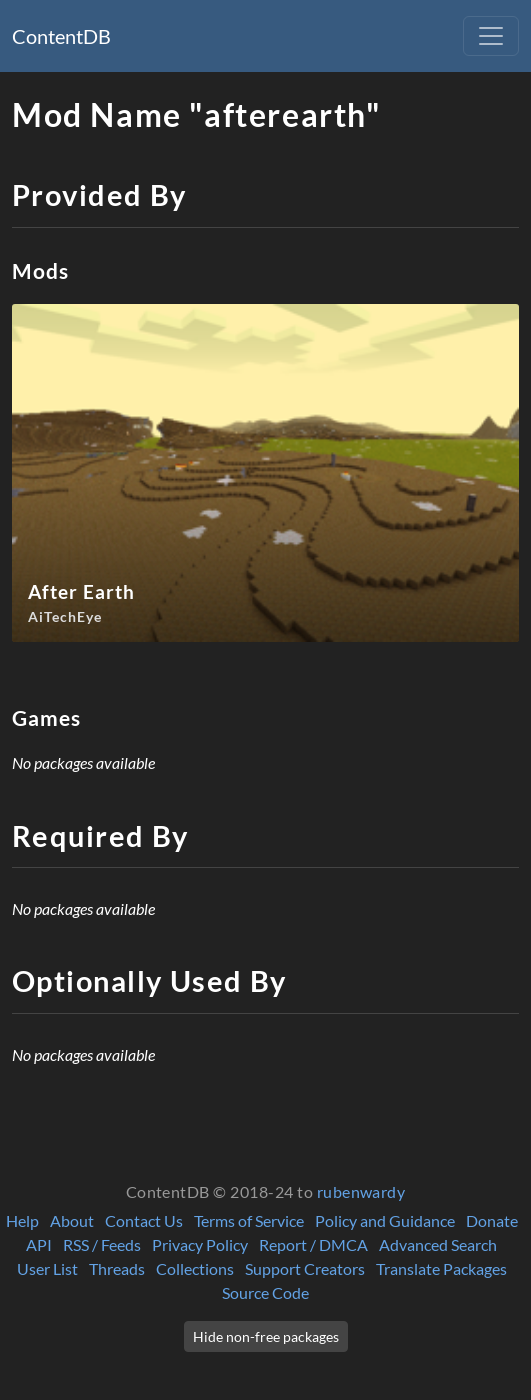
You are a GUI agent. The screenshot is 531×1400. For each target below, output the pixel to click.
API (39, 1244)
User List (47, 1268)
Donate (492, 1220)
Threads (117, 1268)
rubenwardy (361, 1191)
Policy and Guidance (385, 1220)
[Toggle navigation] (491, 36)
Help (22, 1220)
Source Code (265, 1292)
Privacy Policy (200, 1244)
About (72, 1220)
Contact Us (144, 1220)
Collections (195, 1268)
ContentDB (61, 36)
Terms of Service (249, 1220)
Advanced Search (438, 1244)
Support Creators (305, 1268)
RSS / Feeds (102, 1244)
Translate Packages (441, 1268)
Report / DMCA (313, 1244)
